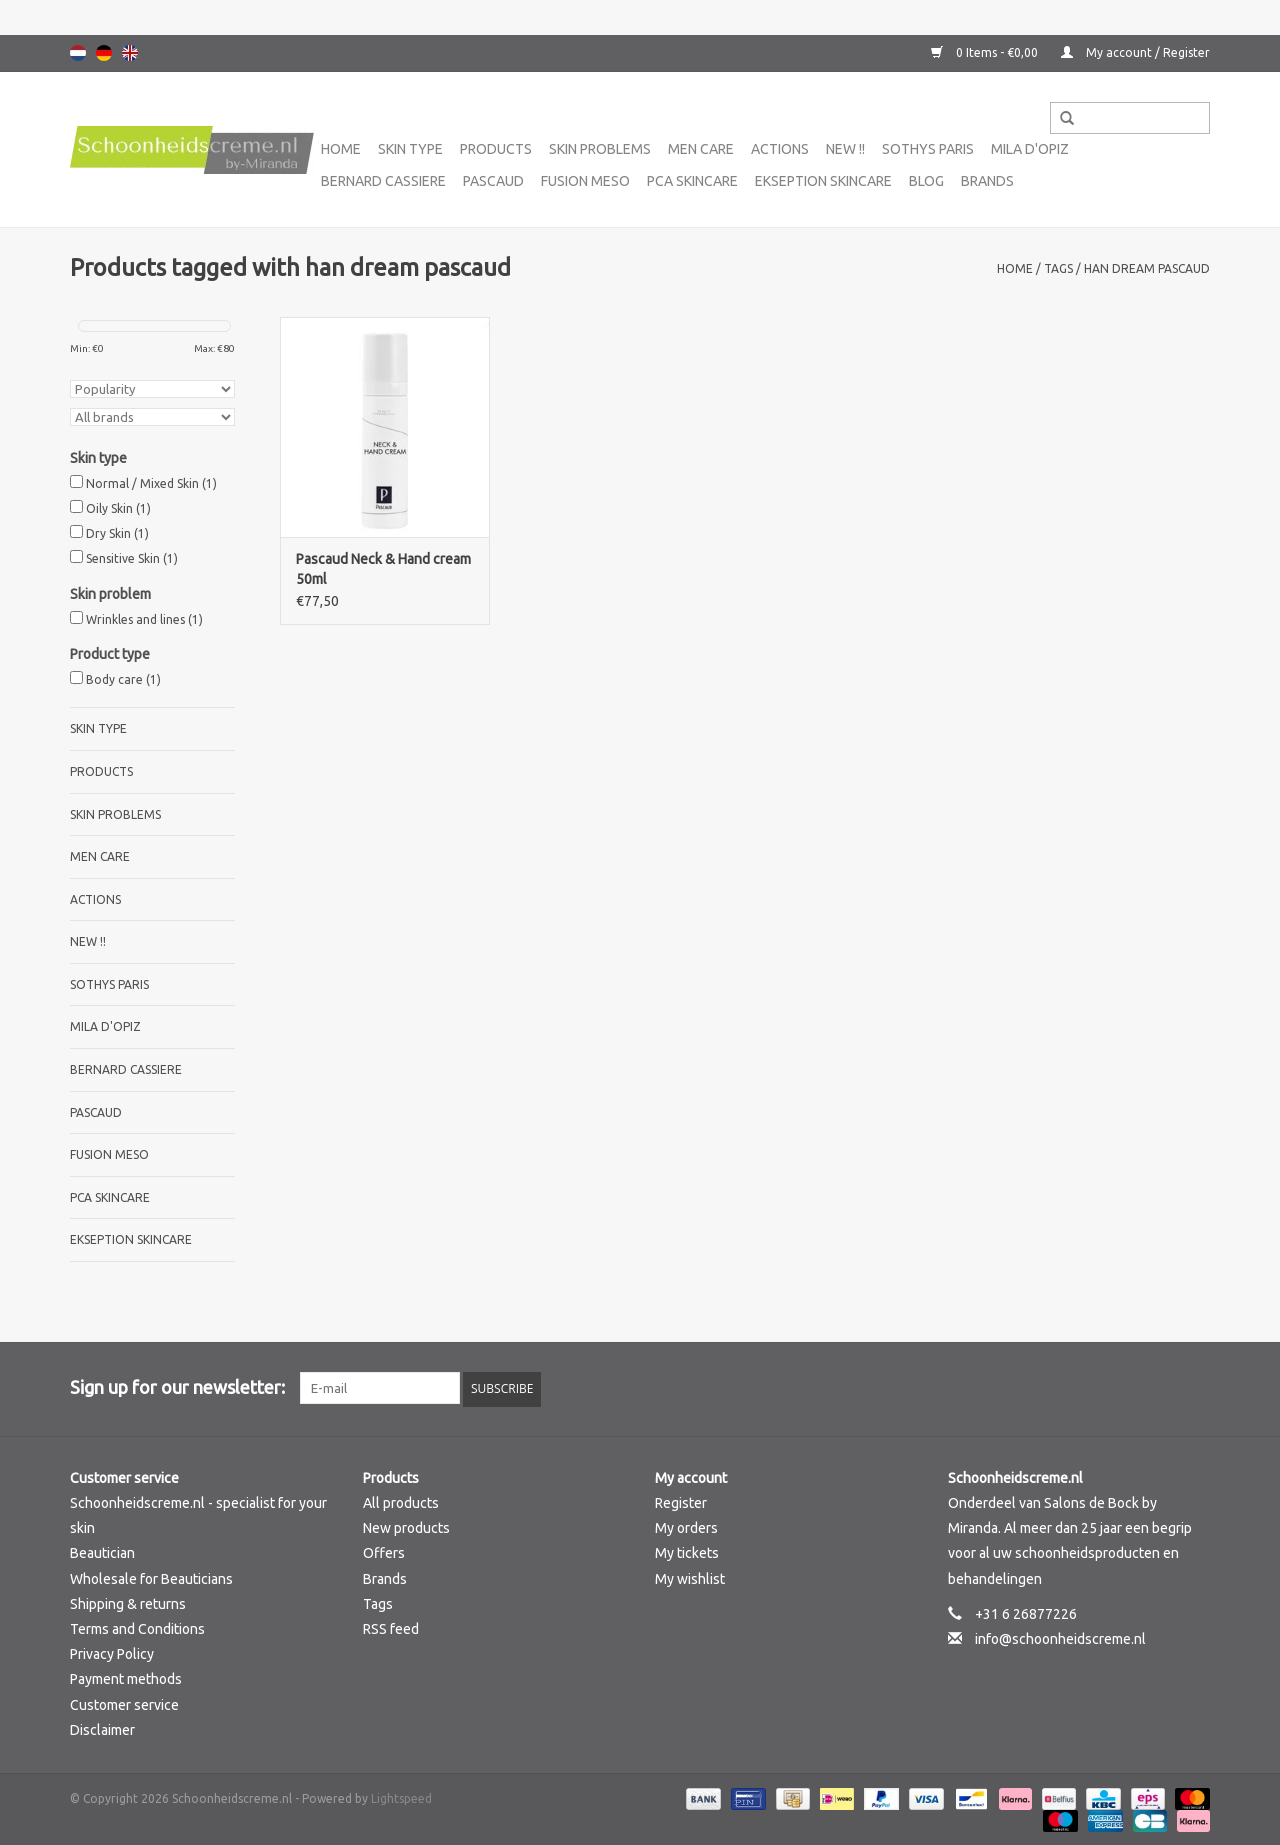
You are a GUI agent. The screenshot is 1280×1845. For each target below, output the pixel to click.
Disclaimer (102, 1728)
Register (681, 1501)
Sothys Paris (928, 149)
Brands (987, 181)
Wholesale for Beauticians (151, 1577)
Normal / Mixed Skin (151, 483)
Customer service (124, 1703)
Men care (701, 149)
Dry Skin (117, 533)
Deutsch (104, 53)
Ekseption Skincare (823, 181)
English (130, 53)
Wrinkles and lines (144, 619)
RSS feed (391, 1627)
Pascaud (493, 181)
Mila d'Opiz (1030, 149)
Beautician (102, 1552)
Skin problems (600, 149)
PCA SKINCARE (692, 181)
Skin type (410, 149)
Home (341, 149)
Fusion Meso (585, 181)
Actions (780, 149)
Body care (123, 679)
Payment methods (126, 1678)
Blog (926, 181)
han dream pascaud (1147, 268)
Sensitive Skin (132, 558)
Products (496, 149)
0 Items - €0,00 (986, 52)
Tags (1058, 268)
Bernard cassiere (383, 181)
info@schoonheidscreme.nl (1060, 1637)
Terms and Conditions (137, 1627)
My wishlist (690, 1577)
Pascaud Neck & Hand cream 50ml (383, 569)
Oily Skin (118, 508)
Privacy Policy (112, 1652)
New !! (845, 149)
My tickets (687, 1552)
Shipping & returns (128, 1602)
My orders (686, 1526)
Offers (384, 1552)
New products (406, 1526)
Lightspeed (401, 1796)
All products (401, 1501)
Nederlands (78, 53)
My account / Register (1135, 52)
